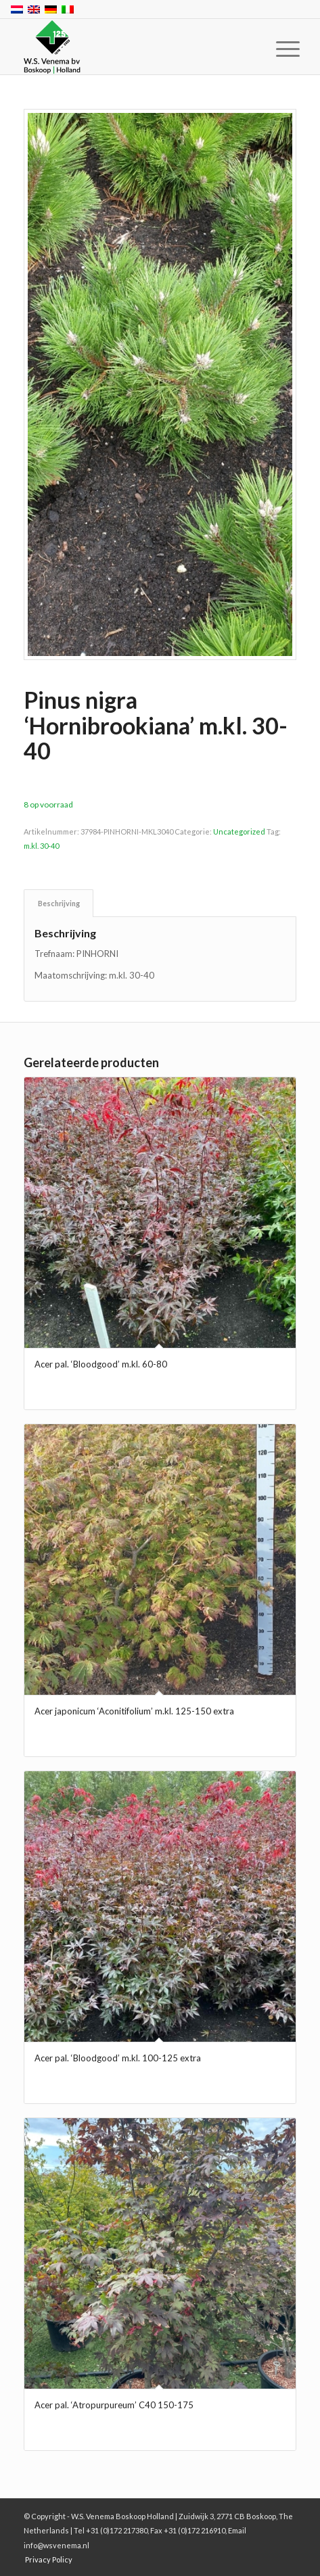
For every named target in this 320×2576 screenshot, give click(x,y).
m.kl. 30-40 (41, 845)
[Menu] (277, 49)
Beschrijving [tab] (59, 903)
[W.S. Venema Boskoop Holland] (133, 47)
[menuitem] (277, 49)
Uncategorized (239, 831)
